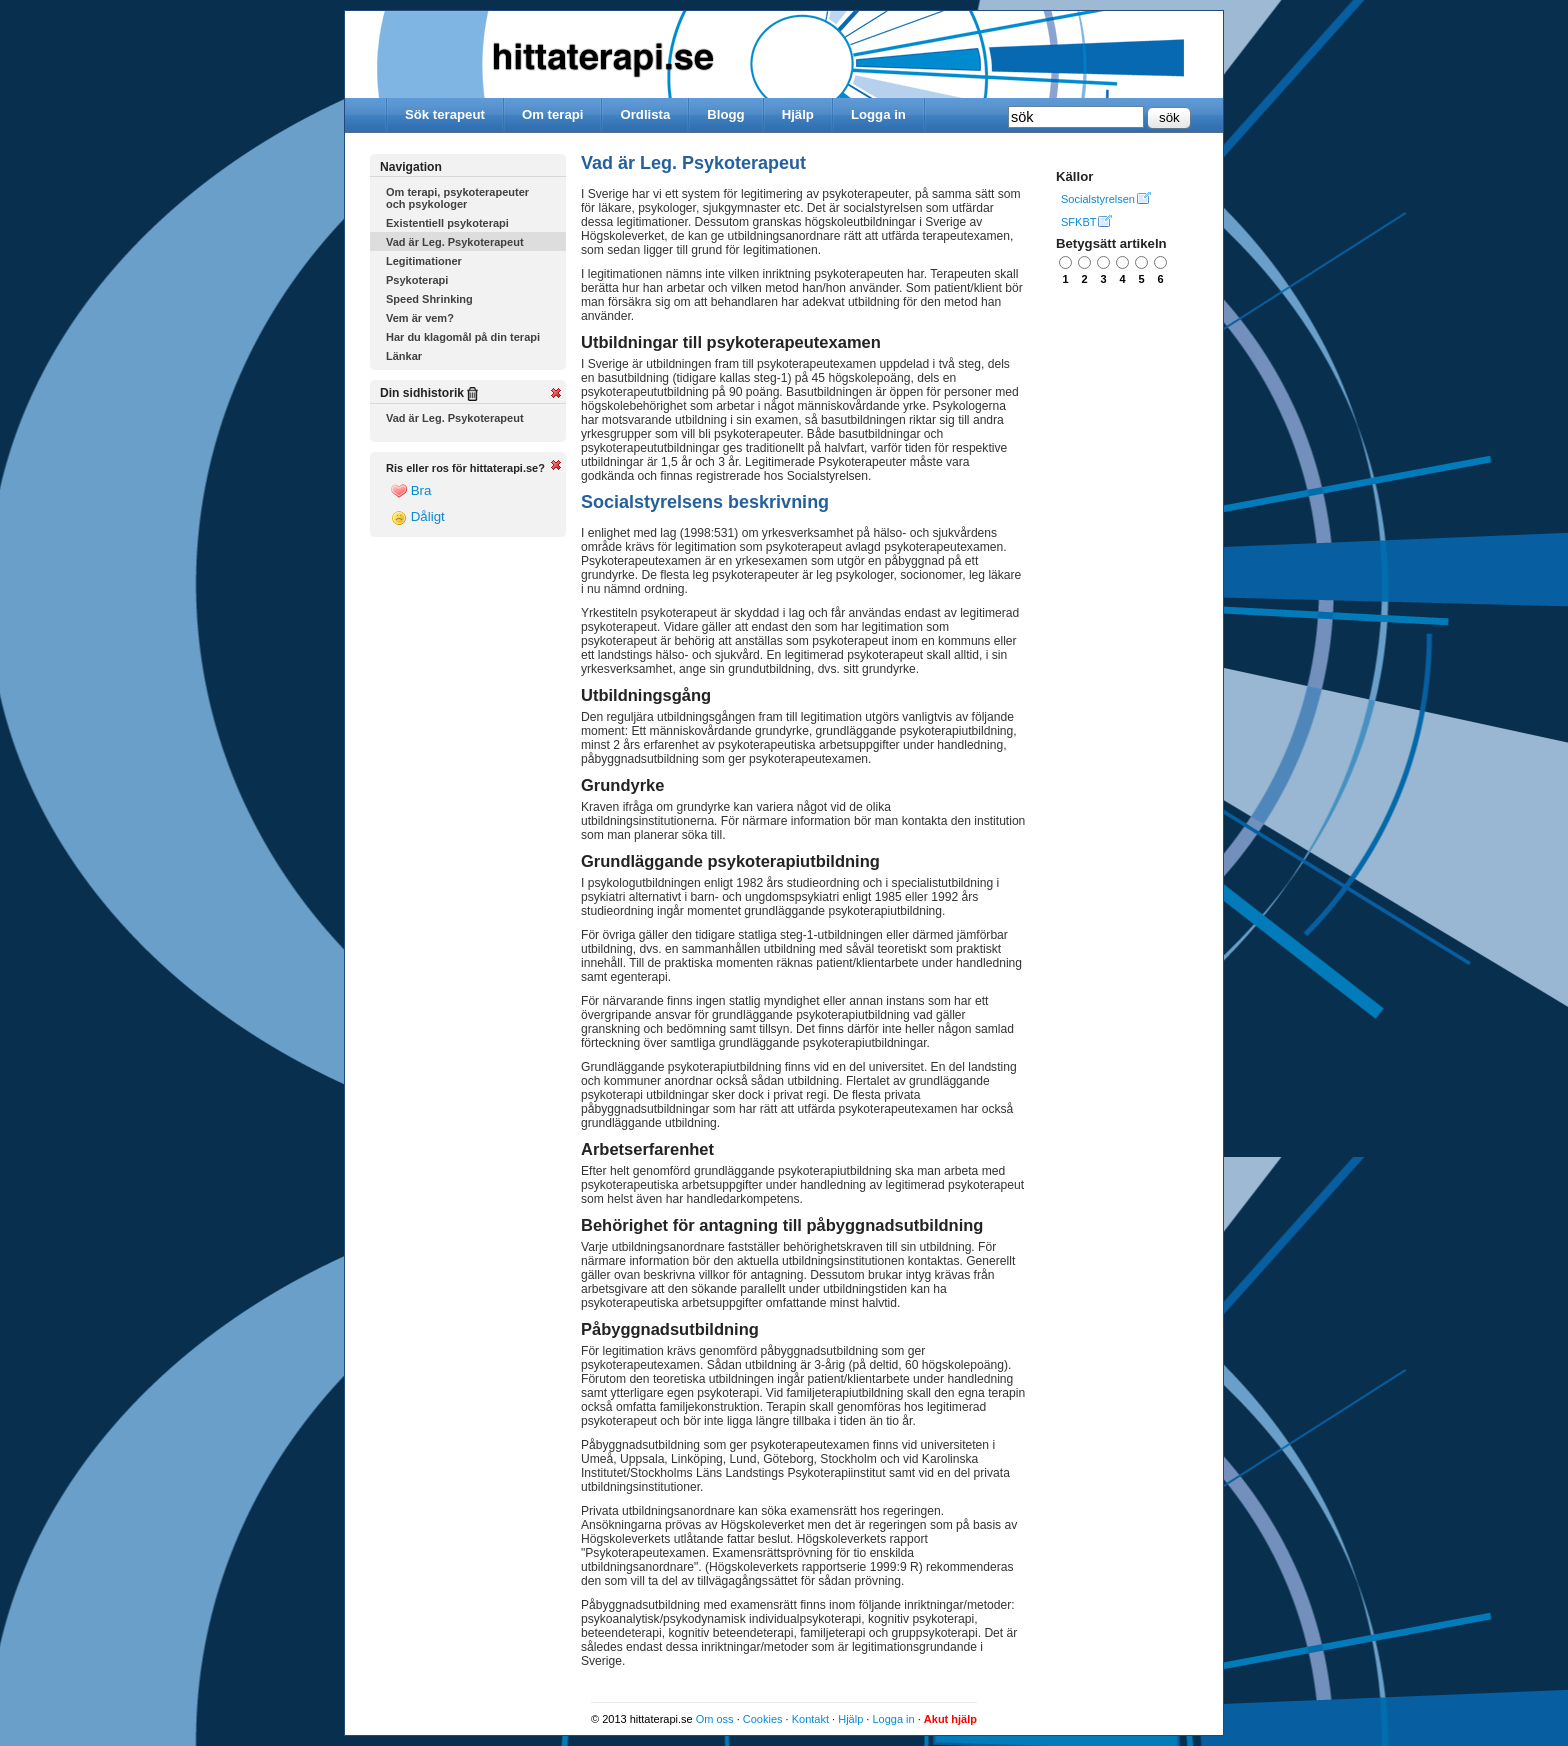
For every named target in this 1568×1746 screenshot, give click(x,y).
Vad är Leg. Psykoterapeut (455, 242)
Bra (411, 491)
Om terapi (553, 114)
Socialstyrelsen (1098, 199)
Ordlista (645, 114)
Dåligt (418, 517)
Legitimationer (424, 261)
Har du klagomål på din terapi (463, 337)
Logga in (878, 114)
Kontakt (810, 1719)
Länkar (404, 356)
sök (1169, 117)
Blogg (725, 114)
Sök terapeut (445, 114)
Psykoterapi (417, 280)
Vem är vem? (420, 318)
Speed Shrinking (429, 299)
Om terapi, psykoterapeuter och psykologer (457, 198)
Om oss (715, 1719)
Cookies (763, 1719)
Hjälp (798, 114)
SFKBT (1078, 222)
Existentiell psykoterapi (447, 223)
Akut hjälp (950, 1719)
